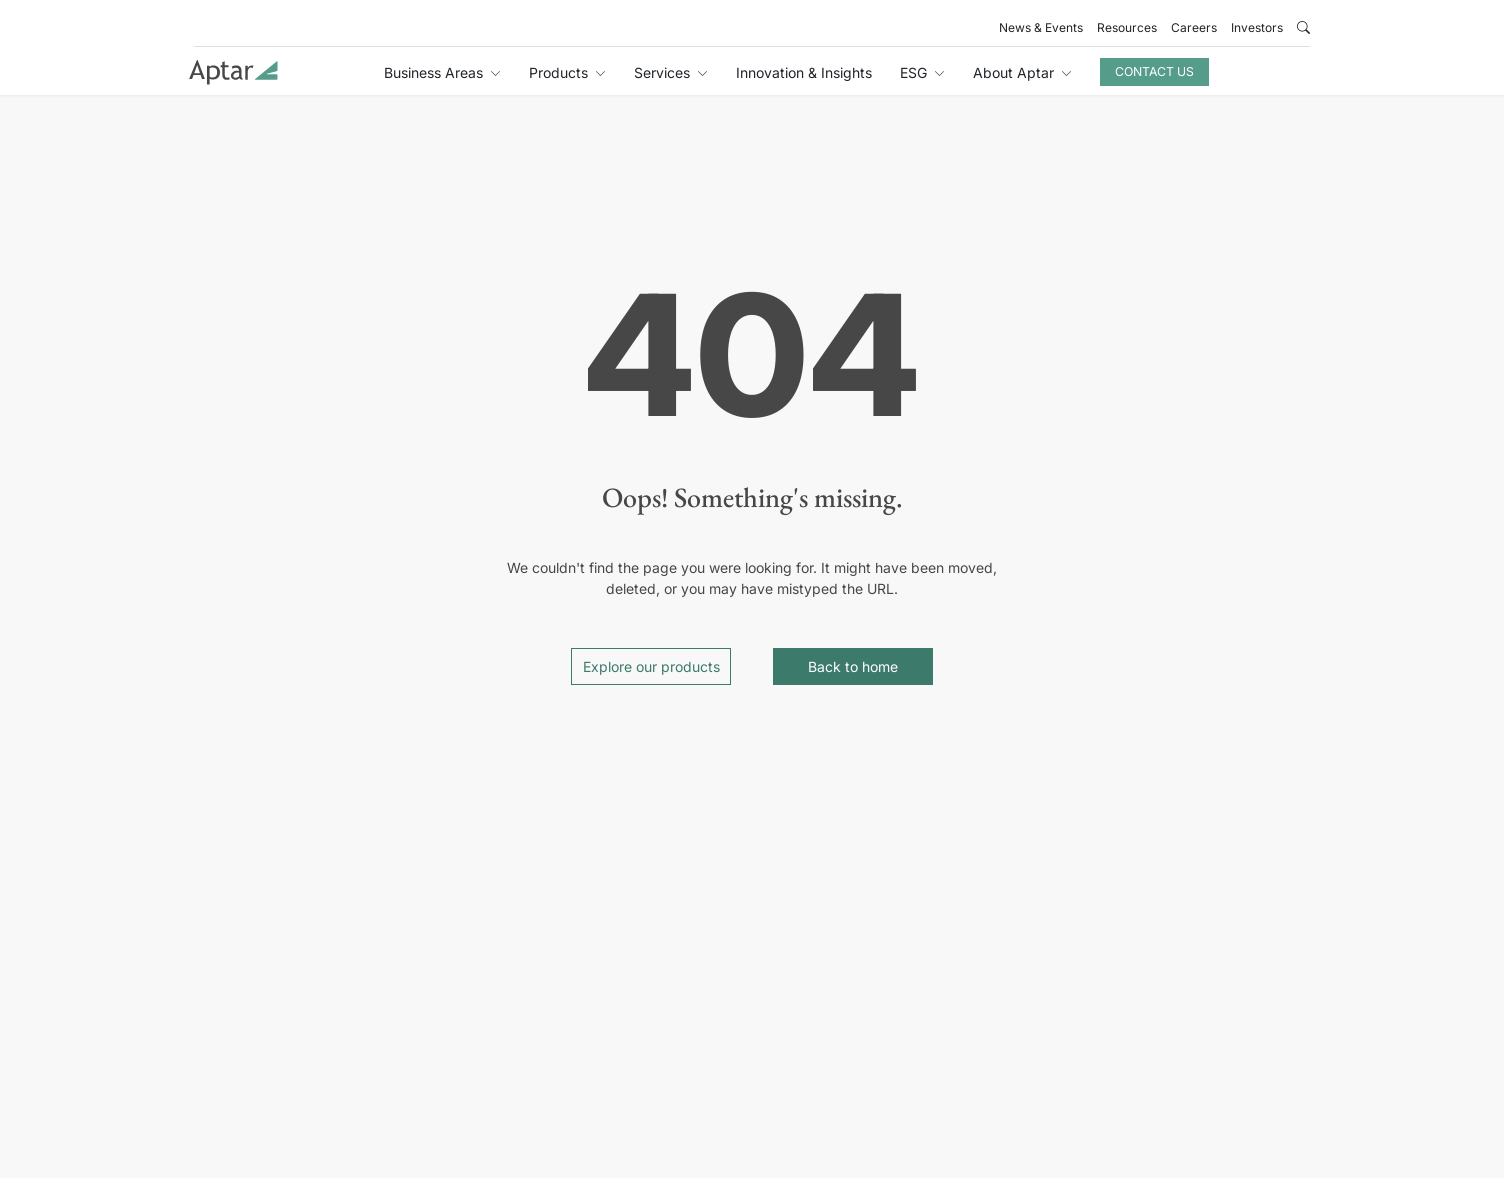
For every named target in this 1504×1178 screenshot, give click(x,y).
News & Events (1041, 27)
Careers (1194, 27)
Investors (1257, 27)
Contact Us (1154, 71)
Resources (1127, 27)
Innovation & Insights (804, 72)
